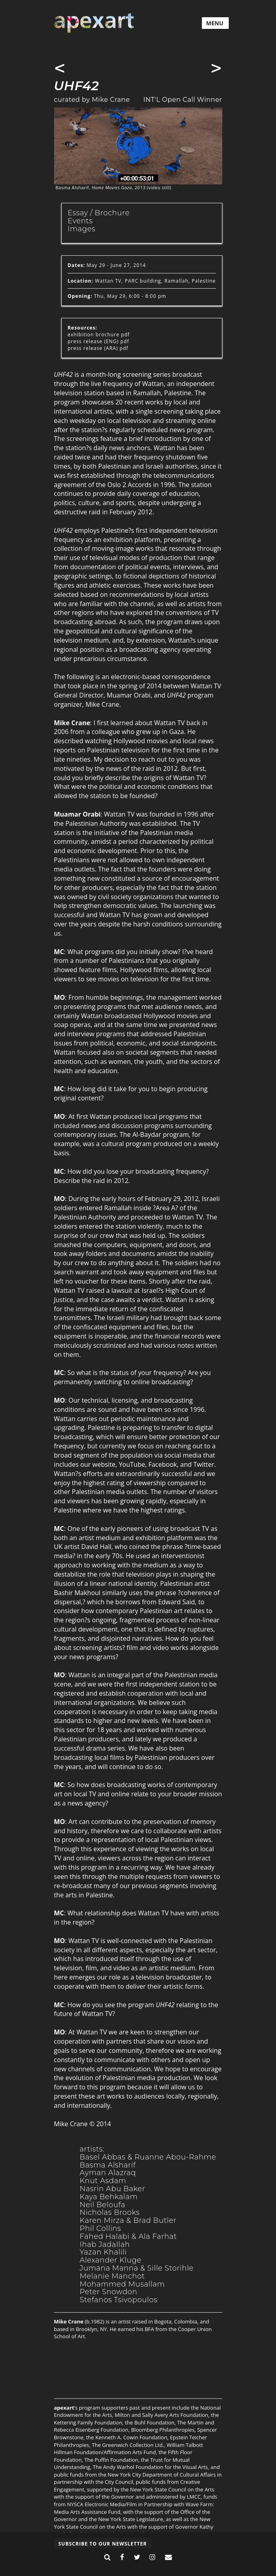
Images (82, 228)
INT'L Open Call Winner (182, 99)
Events (80, 220)
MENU (215, 23)
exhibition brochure (93, 334)
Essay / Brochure (99, 212)
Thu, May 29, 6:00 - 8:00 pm (117, 296)
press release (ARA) (93, 348)
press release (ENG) (93, 341)
